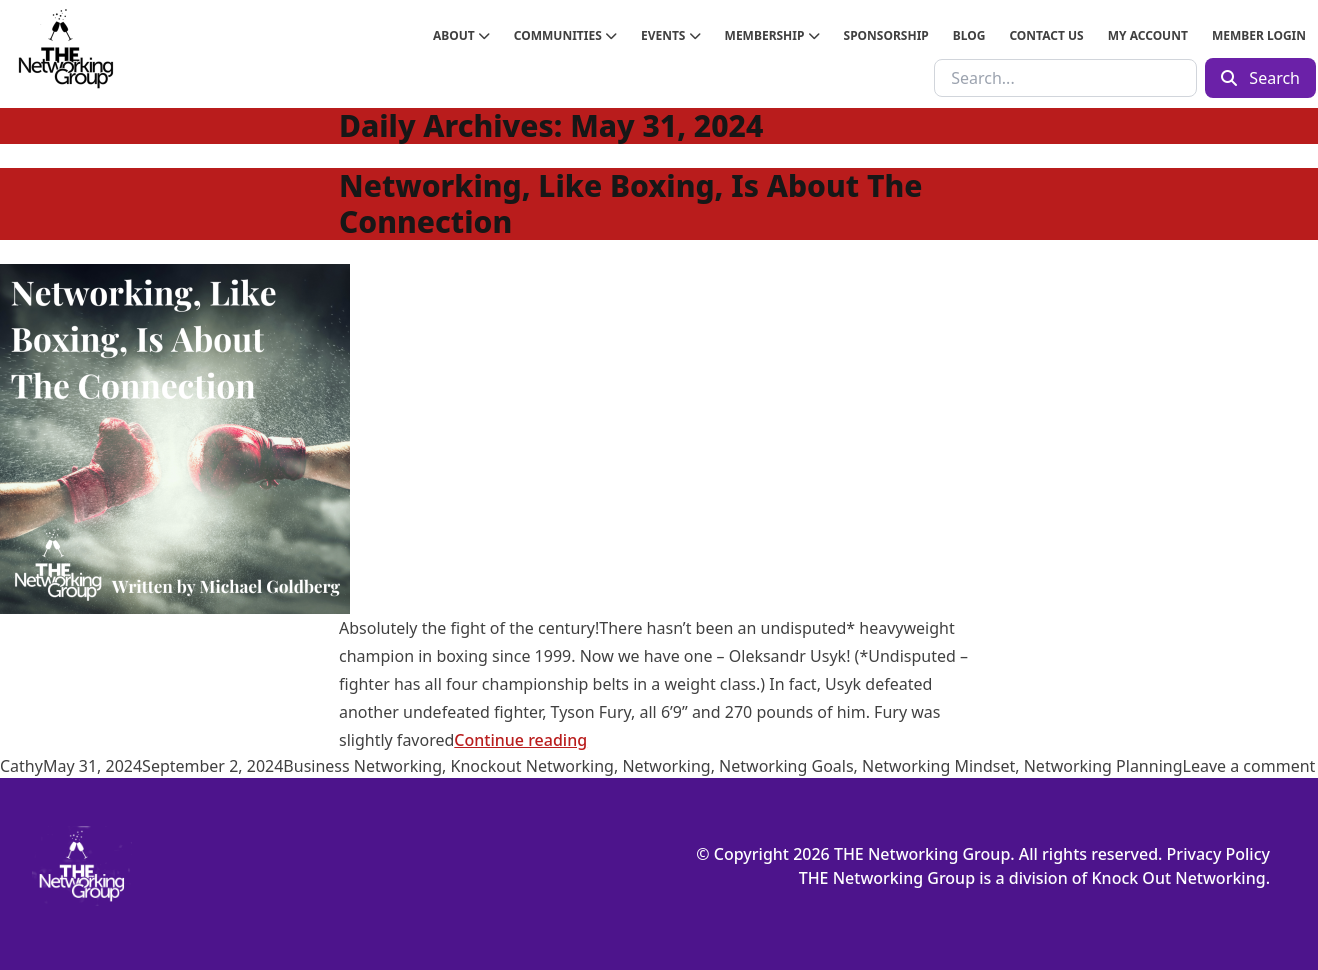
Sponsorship (886, 35)
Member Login (1259, 35)
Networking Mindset (938, 766)
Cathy (21, 766)
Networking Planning (1103, 766)
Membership (772, 35)
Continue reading (520, 740)
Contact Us (1046, 35)
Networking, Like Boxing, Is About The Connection (630, 203)
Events (671, 35)
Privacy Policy (1218, 854)
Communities (565, 35)
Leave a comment (1249, 766)
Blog (969, 35)
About (461, 35)
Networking (666, 766)
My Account (1148, 35)
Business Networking (362, 766)
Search (1260, 78)
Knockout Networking (532, 766)
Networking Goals (786, 766)
